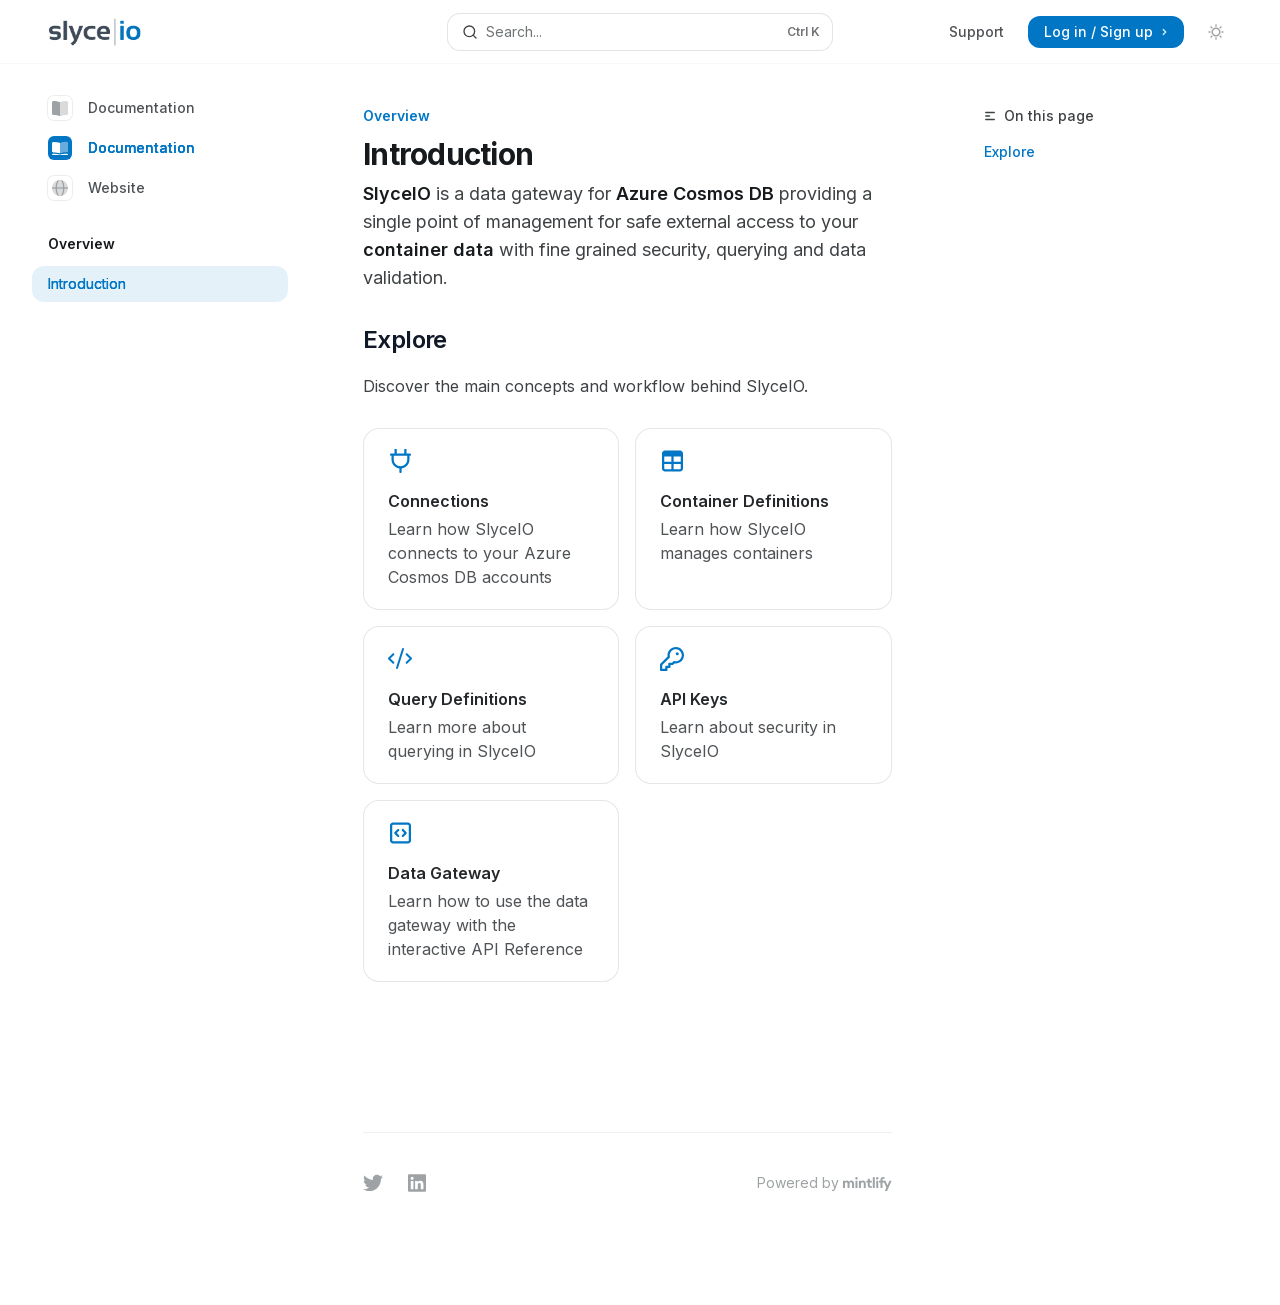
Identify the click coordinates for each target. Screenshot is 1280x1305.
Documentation (121, 108)
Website (96, 188)
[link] (491, 519)
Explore (1009, 151)
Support (976, 31)
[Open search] (640, 32)
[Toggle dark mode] (1216, 32)
